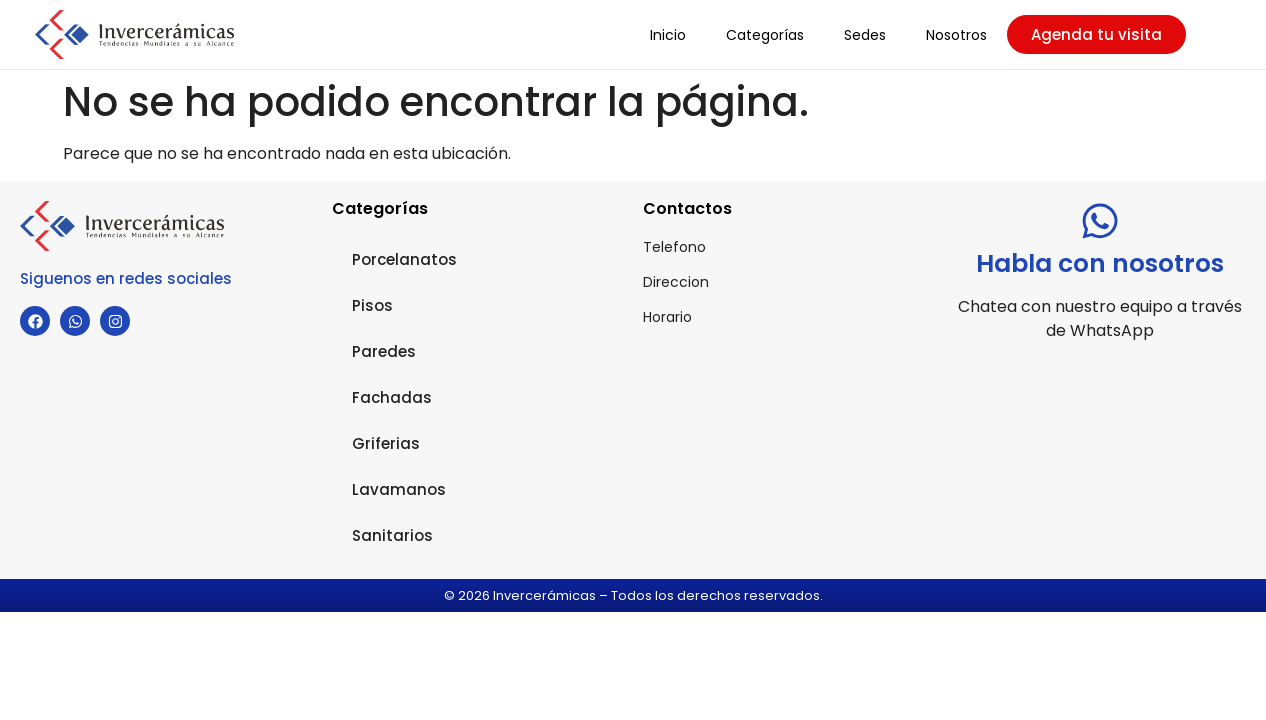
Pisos (372, 305)
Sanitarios (392, 535)
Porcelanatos (404, 259)
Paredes (384, 351)
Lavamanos (399, 489)
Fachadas (392, 397)
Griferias (386, 443)
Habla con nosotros (1100, 263)
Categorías (765, 35)
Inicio (668, 35)
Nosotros (956, 35)
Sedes (865, 35)
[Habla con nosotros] (1100, 221)
